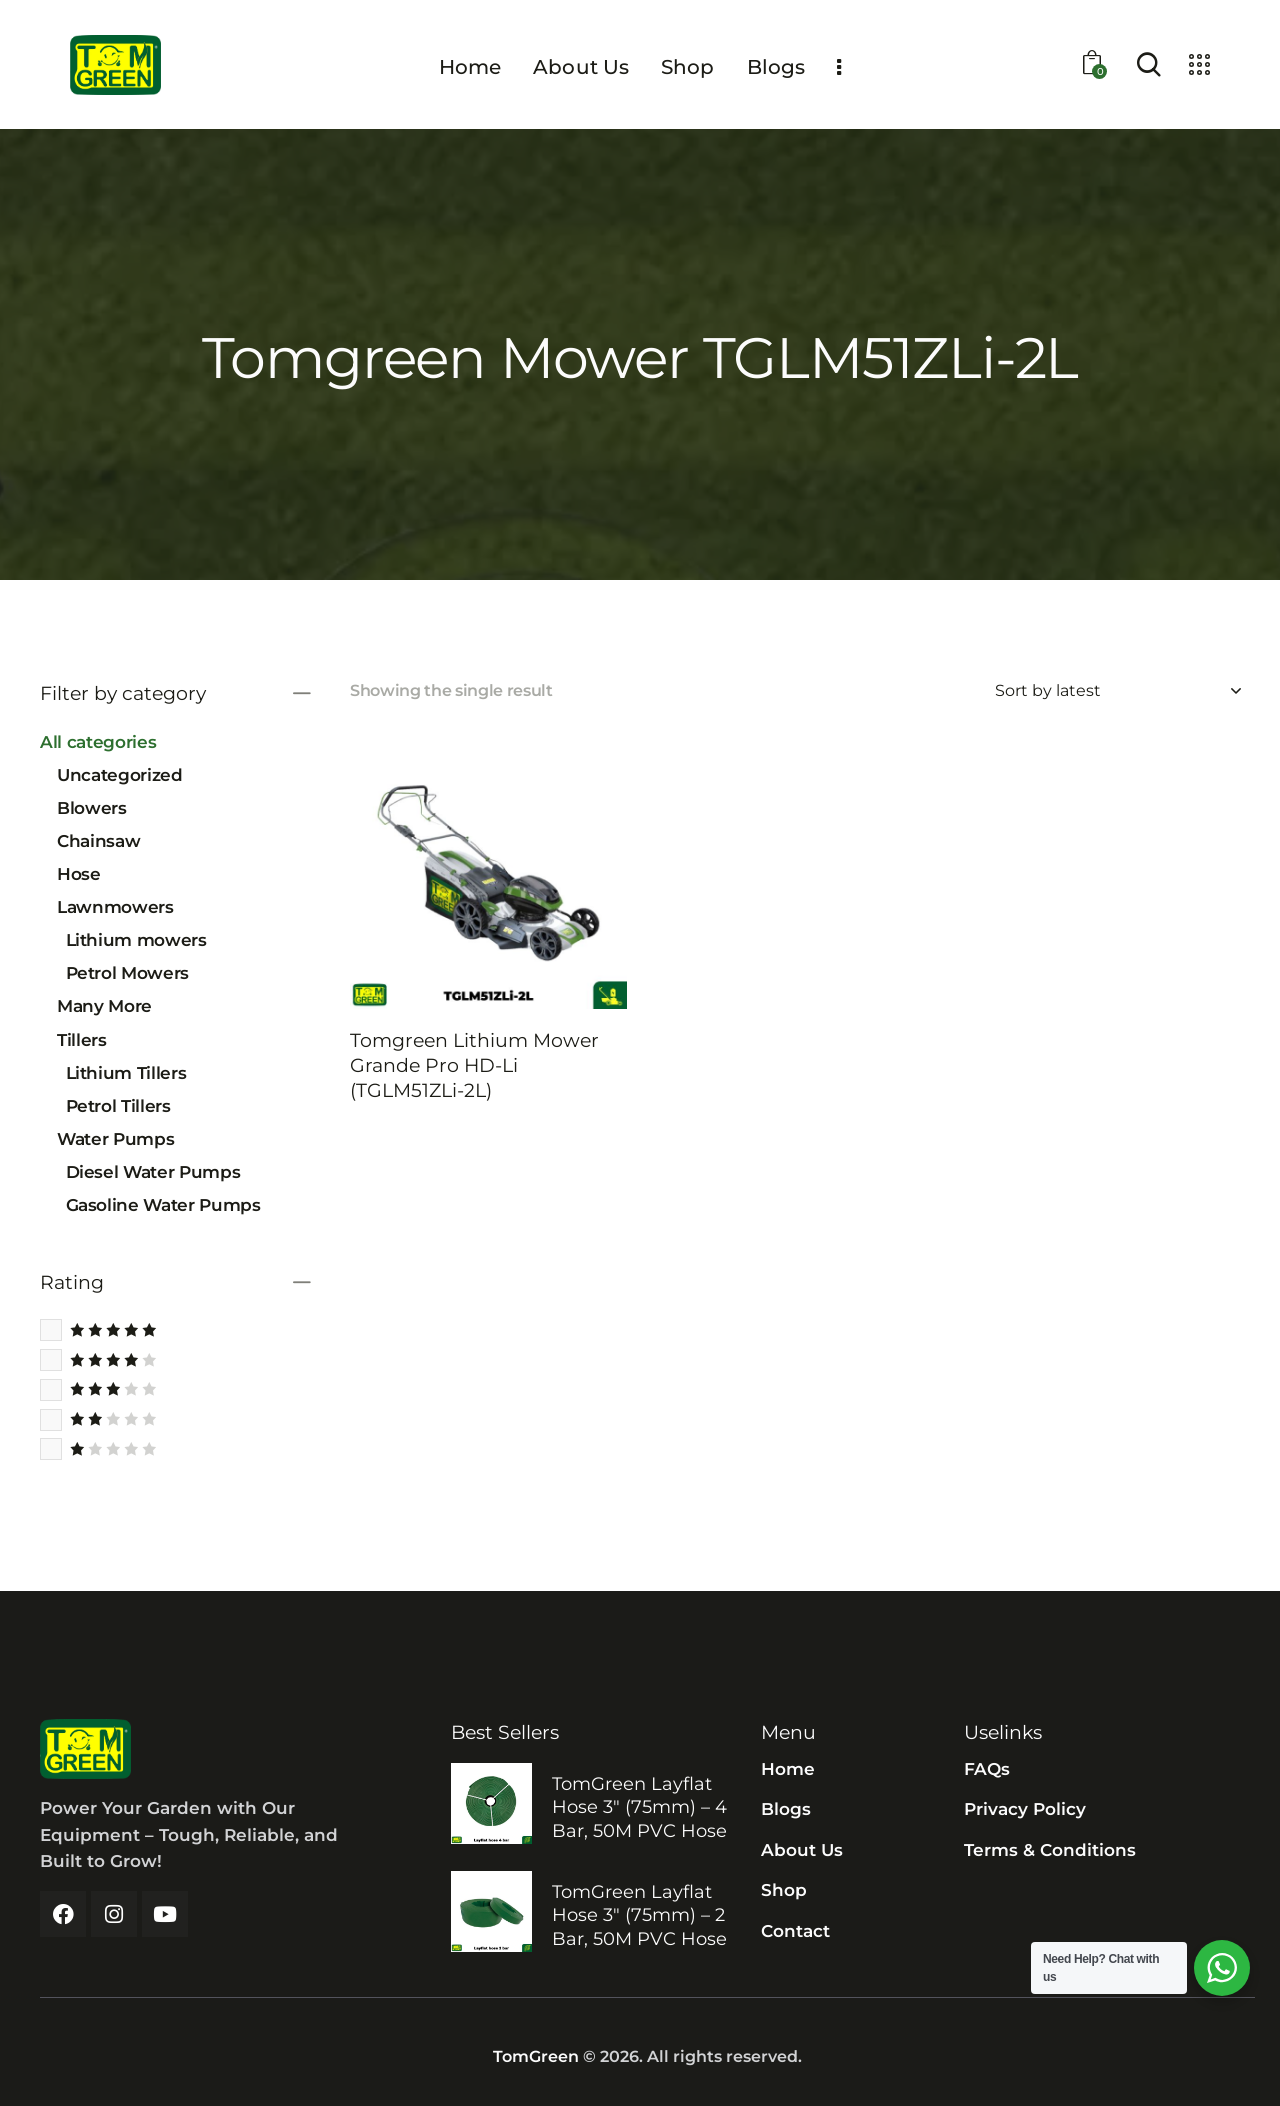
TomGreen (536, 2056)
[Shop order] (1117, 691)
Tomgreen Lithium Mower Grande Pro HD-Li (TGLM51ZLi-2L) (474, 1065)
